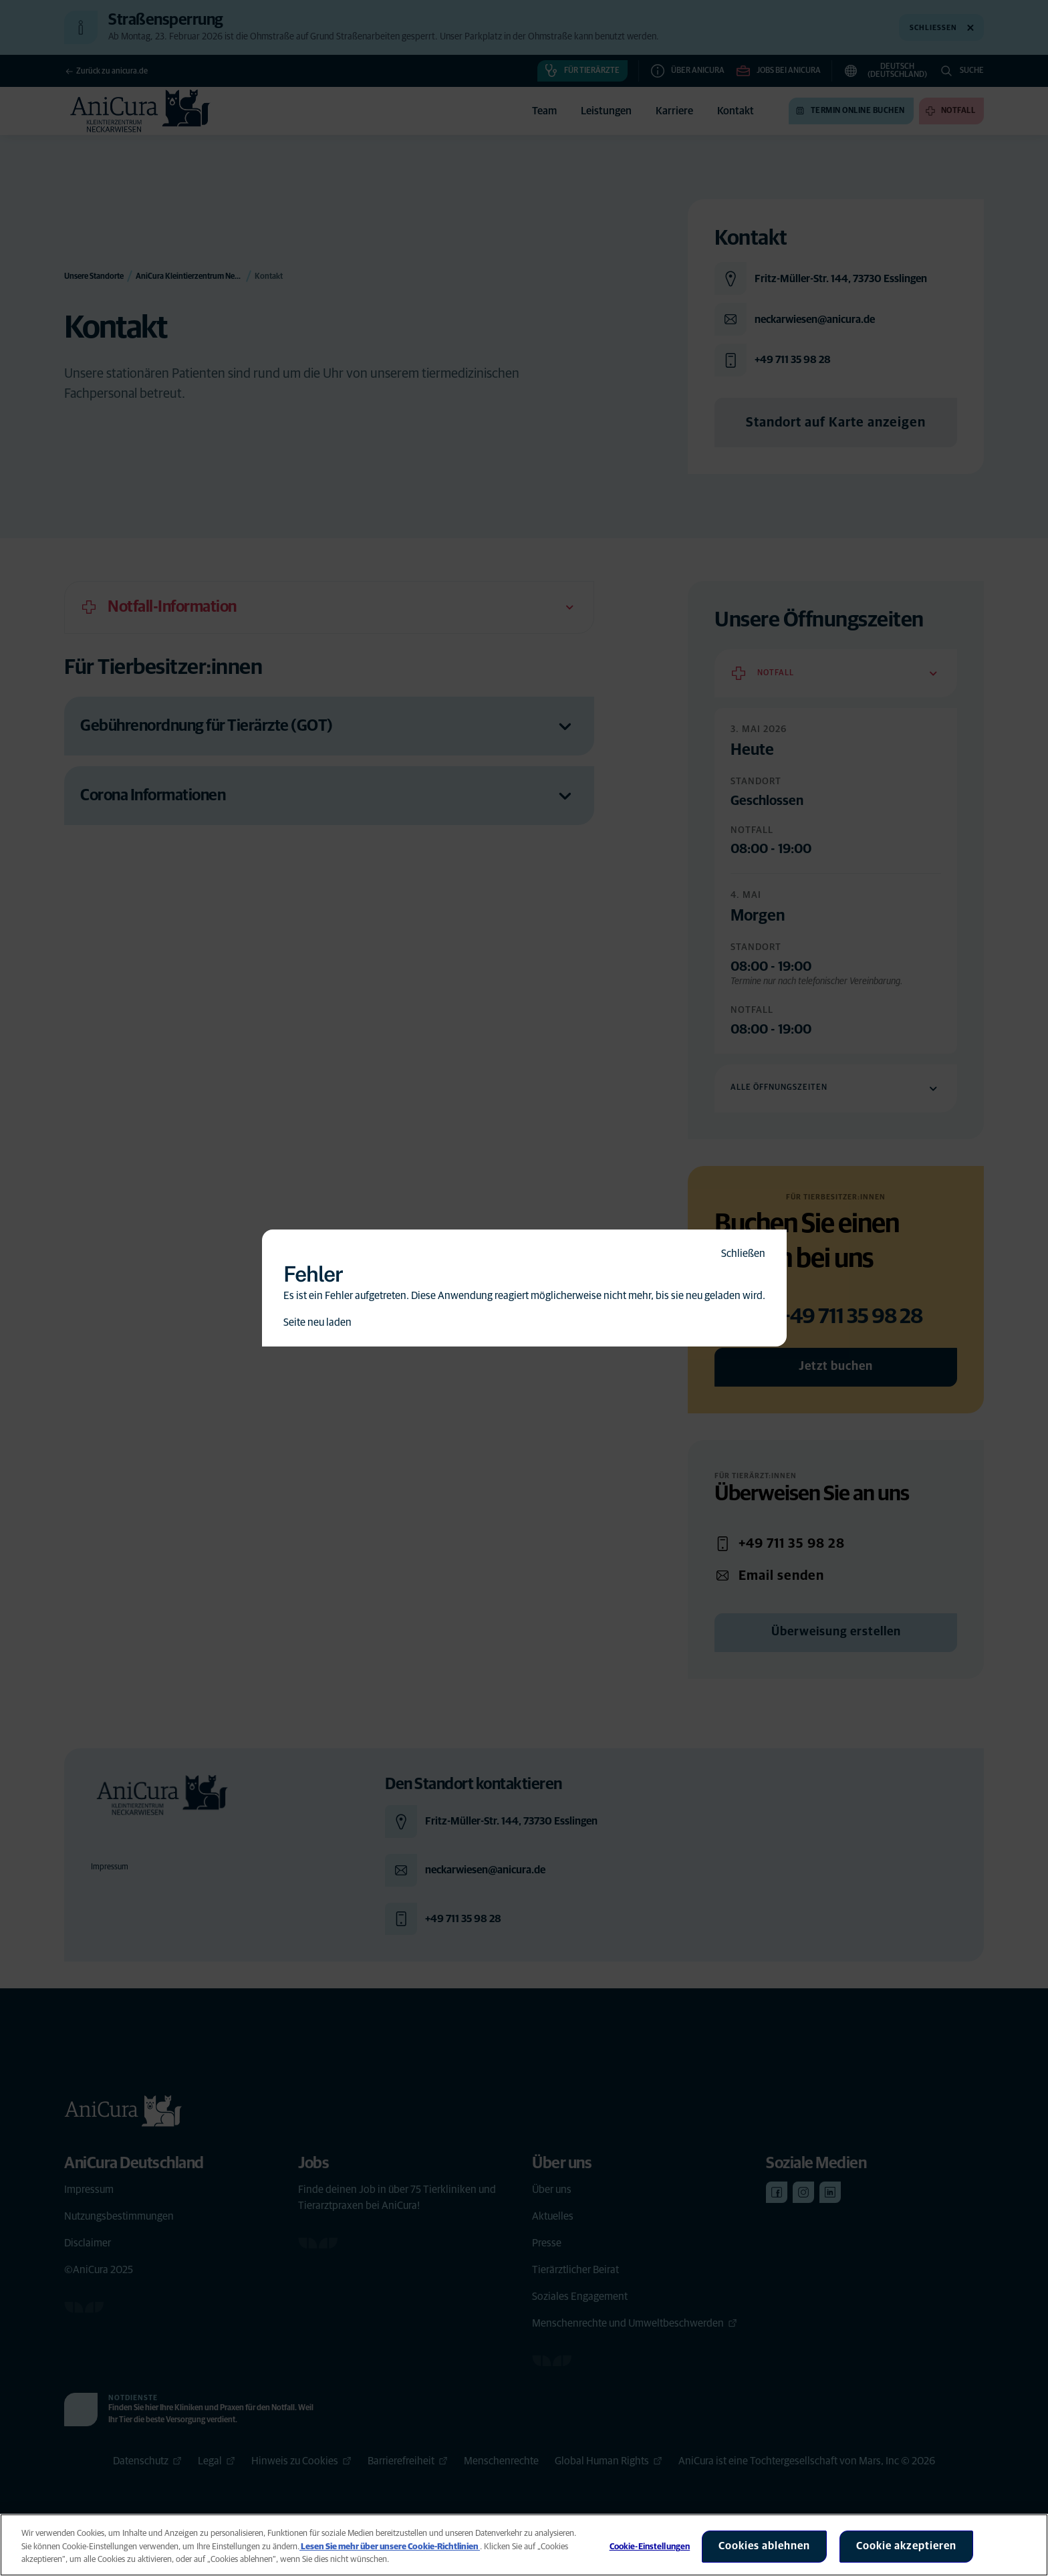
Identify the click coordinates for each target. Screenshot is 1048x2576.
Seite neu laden (317, 1322)
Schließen (743, 1253)
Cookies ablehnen (764, 2546)
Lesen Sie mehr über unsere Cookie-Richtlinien (389, 2547)
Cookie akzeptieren (906, 2546)
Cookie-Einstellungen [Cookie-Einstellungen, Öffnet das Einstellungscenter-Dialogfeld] (650, 2547)
